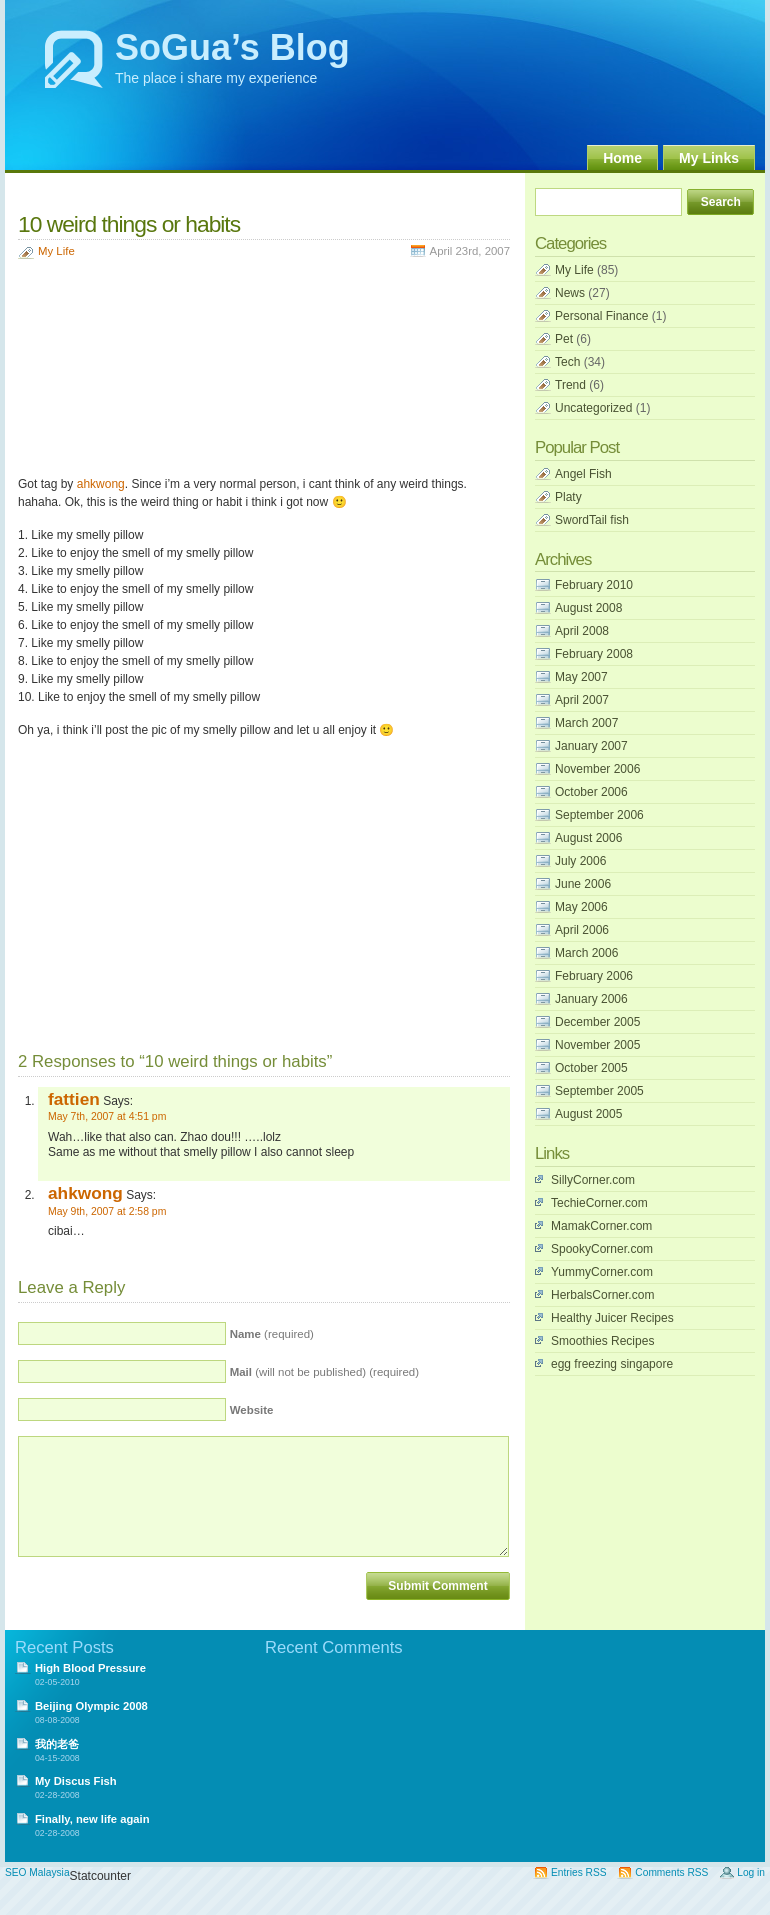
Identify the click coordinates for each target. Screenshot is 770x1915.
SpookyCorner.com (602, 1249)
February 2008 (594, 654)
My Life (56, 251)
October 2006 (591, 792)
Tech (567, 362)
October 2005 (591, 1068)
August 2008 (588, 608)
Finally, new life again (92, 1819)
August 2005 (588, 1114)
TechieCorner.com (599, 1203)
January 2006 (591, 999)
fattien (74, 1099)
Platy (568, 497)
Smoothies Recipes (602, 1341)
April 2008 (582, 631)
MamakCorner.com (601, 1226)
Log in (751, 1872)
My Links (709, 158)
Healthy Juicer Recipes (612, 1318)
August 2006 (588, 838)
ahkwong (101, 484)
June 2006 (583, 884)
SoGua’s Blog (232, 47)
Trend (570, 385)
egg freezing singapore (612, 1364)
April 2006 (582, 930)
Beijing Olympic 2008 (91, 1706)
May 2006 (581, 907)
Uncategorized (593, 408)
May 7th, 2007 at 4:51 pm (107, 1116)
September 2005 (599, 1091)
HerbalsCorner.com (602, 1295)
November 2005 (597, 1045)
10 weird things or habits (129, 224)
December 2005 (597, 1022)
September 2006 (599, 815)
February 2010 (594, 585)
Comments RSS (671, 1872)
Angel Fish (583, 474)
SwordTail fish (592, 520)
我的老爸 (57, 1744)
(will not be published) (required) (324, 1372)
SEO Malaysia (37, 1872)
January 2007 (591, 746)
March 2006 (586, 953)
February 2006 (594, 976)
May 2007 (581, 677)
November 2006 (597, 769)
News (570, 293)
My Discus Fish (76, 1781)
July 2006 (580, 861)
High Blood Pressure (90, 1668)
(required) (272, 1334)
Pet (564, 339)
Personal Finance (601, 316)
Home (622, 158)
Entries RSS (578, 1872)
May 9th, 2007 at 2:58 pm (107, 1211)
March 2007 (586, 723)
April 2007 (582, 700)
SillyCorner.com (593, 1180)
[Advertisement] (118, 370)
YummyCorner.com (602, 1272)
